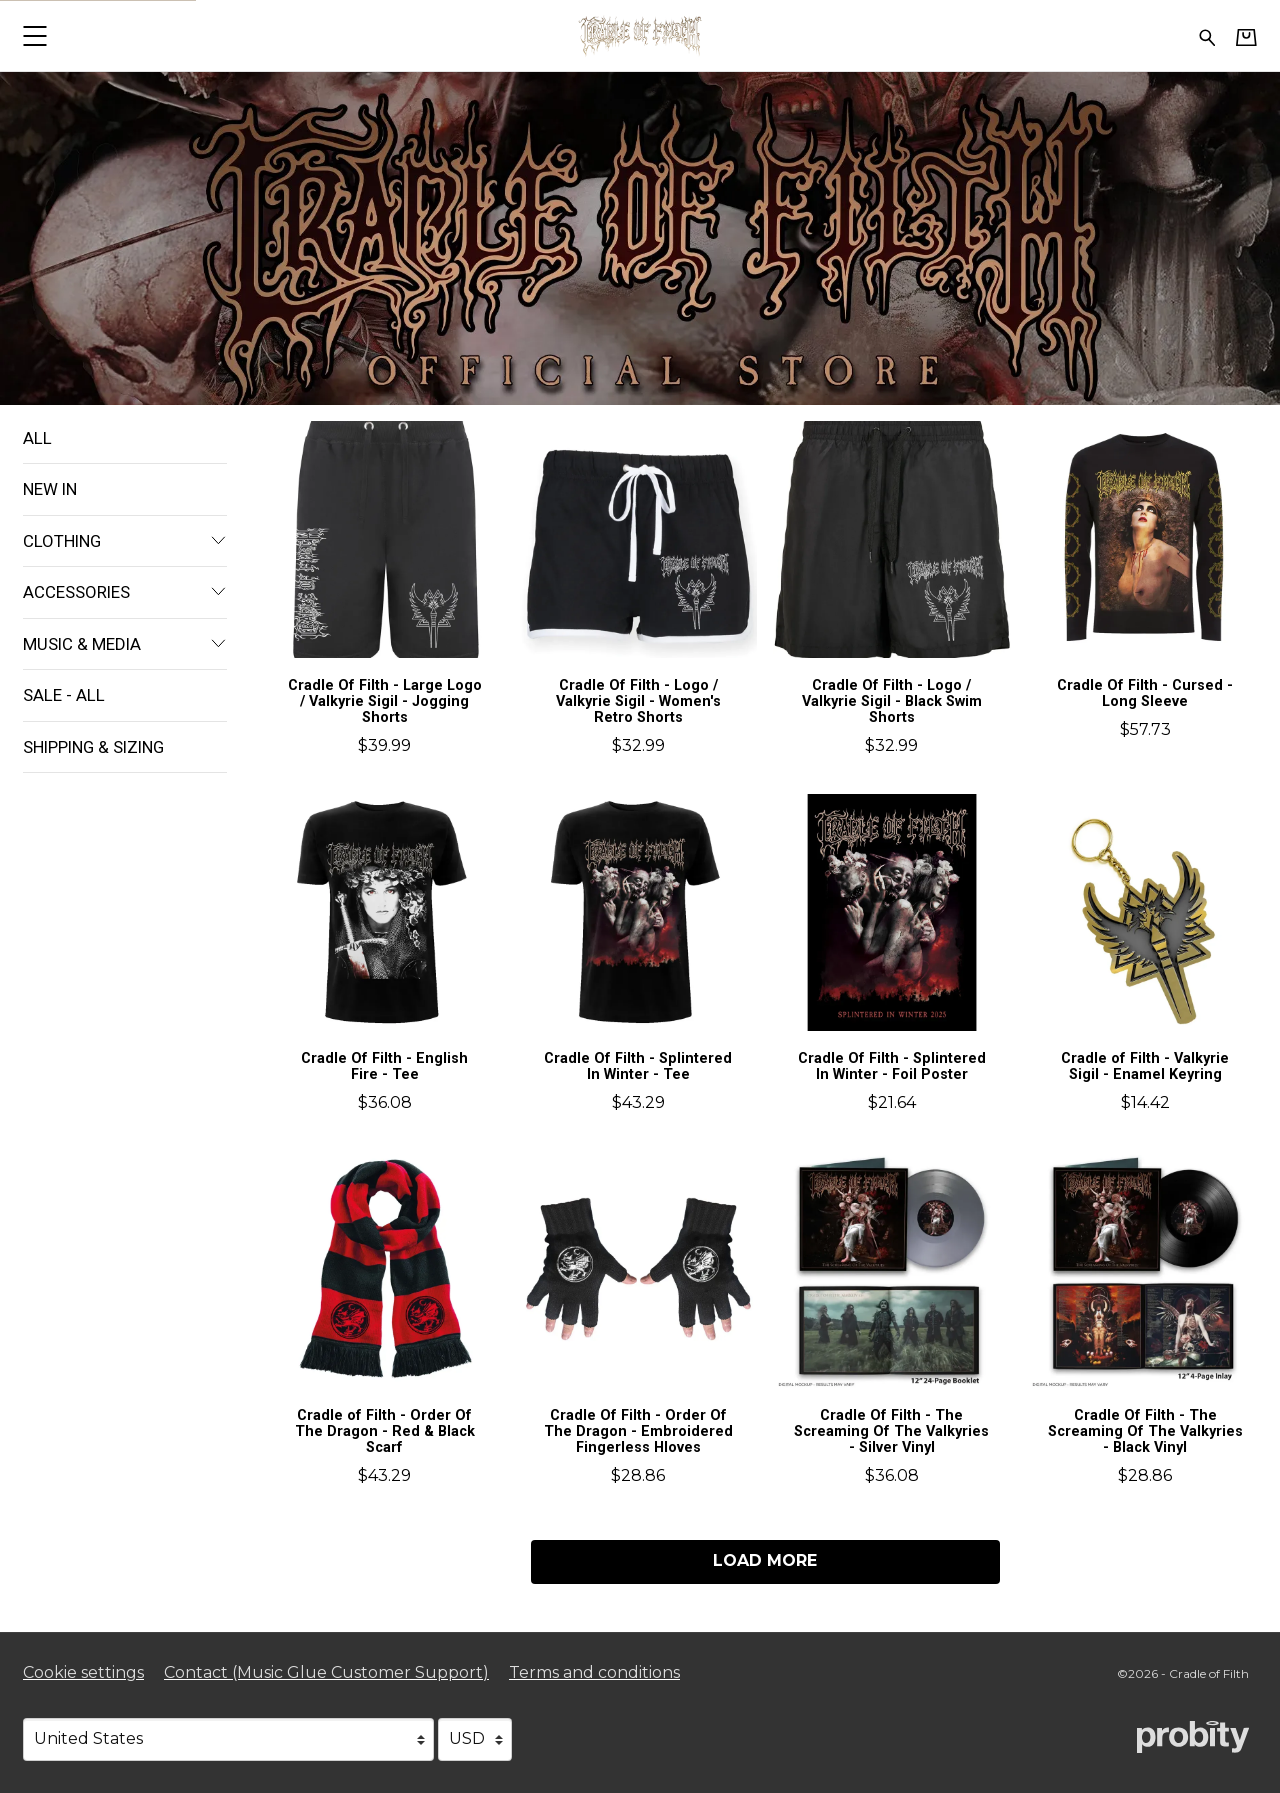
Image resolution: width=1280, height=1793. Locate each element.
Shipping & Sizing (93, 747)
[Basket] (1246, 37)
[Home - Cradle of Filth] (640, 35)
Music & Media (125, 644)
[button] (34, 35)
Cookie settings (83, 1672)
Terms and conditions (594, 1672)
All (37, 438)
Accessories (125, 592)
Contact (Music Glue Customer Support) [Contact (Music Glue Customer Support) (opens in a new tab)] (326, 1672)
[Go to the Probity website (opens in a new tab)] (1193, 1737)
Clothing (125, 541)
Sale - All (64, 695)
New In (50, 489)
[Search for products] (1207, 35)
